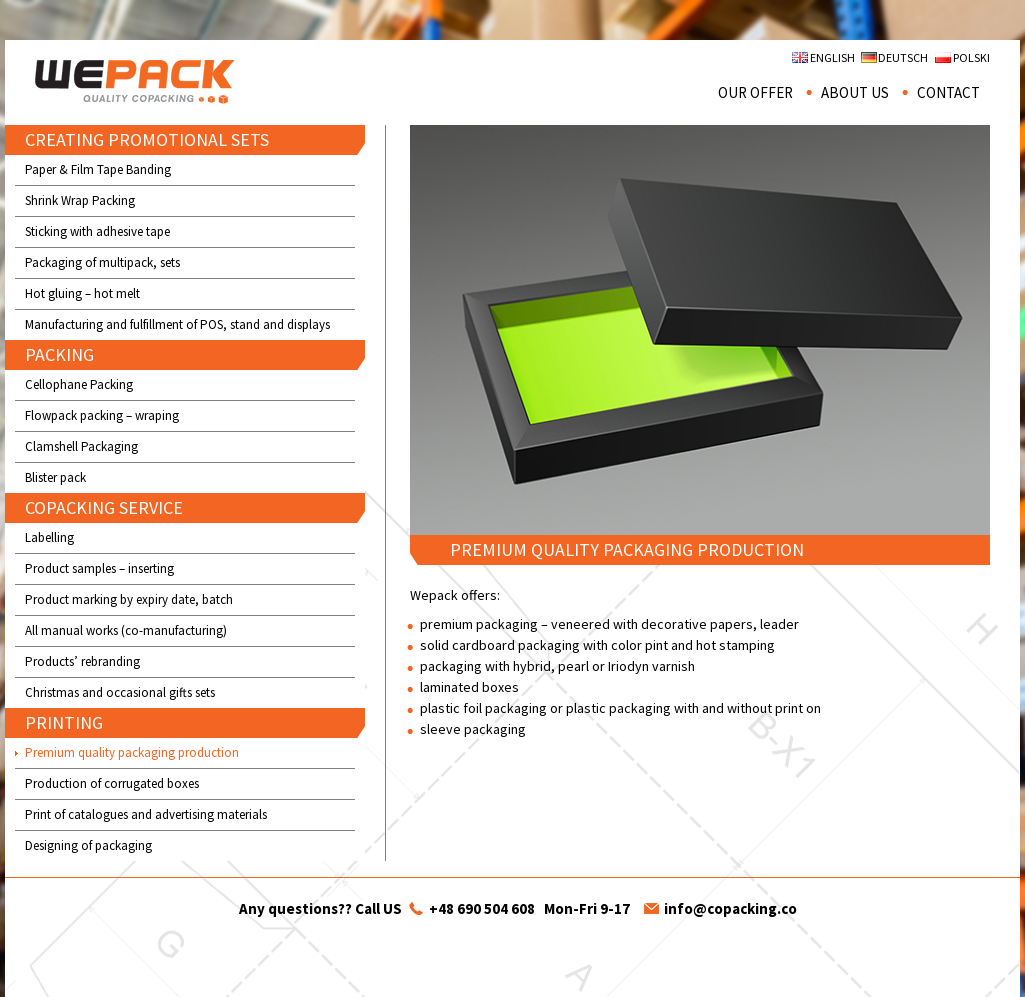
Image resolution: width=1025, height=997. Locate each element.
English (832, 57)
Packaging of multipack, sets (102, 262)
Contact (948, 92)
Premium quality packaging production (132, 752)
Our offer (755, 92)
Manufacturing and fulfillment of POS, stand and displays (177, 324)
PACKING (59, 354)
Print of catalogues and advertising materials (146, 814)
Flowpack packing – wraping (102, 415)
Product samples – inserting (99, 568)
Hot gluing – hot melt (82, 293)
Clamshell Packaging (81, 446)
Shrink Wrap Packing (80, 200)
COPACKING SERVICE (104, 507)
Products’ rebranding (82, 661)
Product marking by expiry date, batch (129, 599)
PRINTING (64, 722)
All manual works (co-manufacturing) (126, 630)
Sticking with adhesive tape (97, 231)
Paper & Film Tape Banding (98, 169)
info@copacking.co (730, 908)
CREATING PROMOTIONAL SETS (147, 139)
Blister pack (55, 477)
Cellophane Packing (79, 384)
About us (855, 92)
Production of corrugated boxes (112, 783)
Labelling (49, 537)
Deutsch (903, 57)
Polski (971, 57)
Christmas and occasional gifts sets (120, 692)
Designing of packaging (88, 845)
